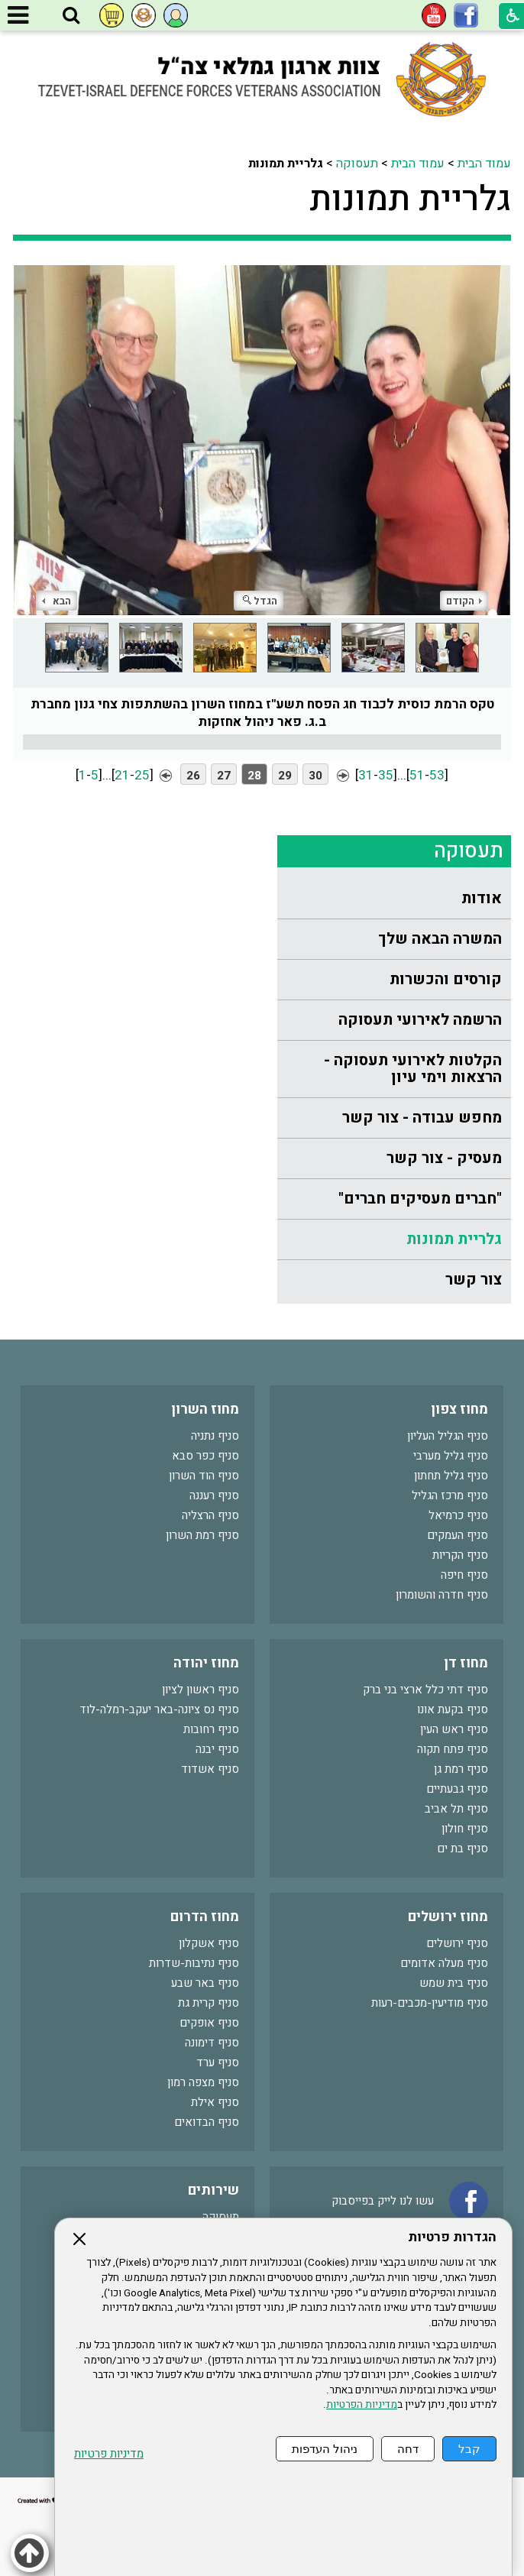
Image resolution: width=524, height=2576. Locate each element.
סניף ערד (217, 2062)
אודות (481, 898)
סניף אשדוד (210, 1769)
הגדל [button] (260, 601)
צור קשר (473, 1280)
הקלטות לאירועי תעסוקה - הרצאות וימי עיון (413, 1068)
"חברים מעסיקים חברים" (420, 1199)
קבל (469, 2448)
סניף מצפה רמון (203, 2082)
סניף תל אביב (456, 1808)
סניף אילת (215, 2102)
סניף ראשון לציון (200, 1689)
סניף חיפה (464, 1575)
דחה (408, 2448)
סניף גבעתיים (457, 1789)
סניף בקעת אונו (452, 1709)
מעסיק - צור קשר (444, 1158)
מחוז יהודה (206, 1663)
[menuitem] (394, 899)
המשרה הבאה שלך (440, 939)
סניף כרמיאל (458, 1515)
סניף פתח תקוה (452, 1749)
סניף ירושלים (457, 1943)
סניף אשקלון (209, 1943)
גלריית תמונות (410, 199)
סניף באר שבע (205, 1983)
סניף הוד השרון (204, 1475)
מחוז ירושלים (448, 1917)
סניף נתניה (215, 1435)
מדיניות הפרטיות (361, 2404)
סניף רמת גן (461, 1769)
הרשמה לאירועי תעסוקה (420, 1020)
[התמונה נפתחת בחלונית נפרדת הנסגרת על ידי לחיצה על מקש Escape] (262, 440)
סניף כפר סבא (205, 1455)
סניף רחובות (211, 1729)
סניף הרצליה (210, 1515)
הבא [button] (56, 601)
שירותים (213, 2190)
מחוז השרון (205, 1409)
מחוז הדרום (204, 1917)
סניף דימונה (212, 2042)
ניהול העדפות (324, 2448)
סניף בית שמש (453, 1983)
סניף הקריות (460, 1555)
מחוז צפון (459, 1409)
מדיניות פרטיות (109, 2454)
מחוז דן (466, 1663)
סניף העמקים (457, 1535)
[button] (71, 16)
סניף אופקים (209, 2022)
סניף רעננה (214, 1495)
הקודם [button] (464, 601)
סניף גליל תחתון (451, 1475)
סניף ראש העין (454, 1729)
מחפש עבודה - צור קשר (422, 1118)
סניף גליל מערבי (450, 1455)
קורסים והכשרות (446, 979)
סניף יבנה (217, 1749)
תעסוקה (357, 163)
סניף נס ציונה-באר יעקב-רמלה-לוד (159, 1709)
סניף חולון (465, 1828)
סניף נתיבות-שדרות (194, 1963)
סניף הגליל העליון (447, 1435)
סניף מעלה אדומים (444, 1963)
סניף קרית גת (208, 2002)
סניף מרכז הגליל (450, 1495)
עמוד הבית (484, 163)
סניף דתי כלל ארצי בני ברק (425, 1689)
